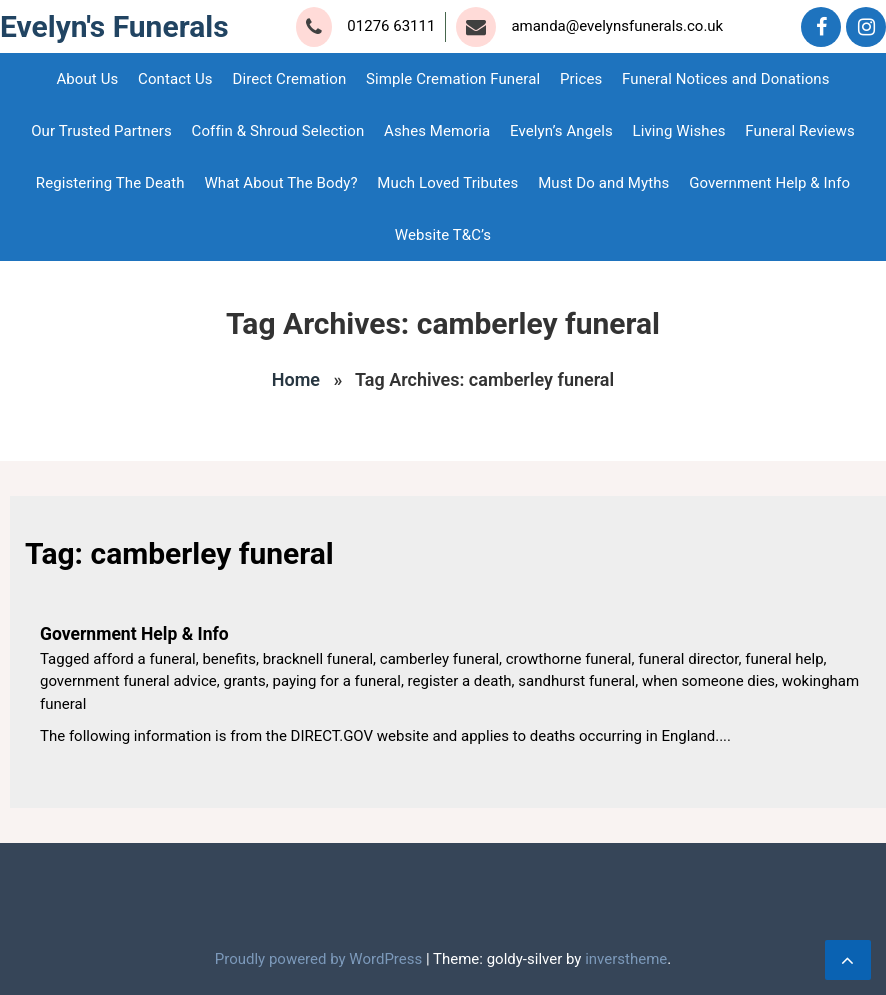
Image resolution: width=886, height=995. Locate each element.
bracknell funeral (318, 659)
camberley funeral (439, 659)
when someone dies (708, 681)
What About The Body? (280, 183)
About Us (87, 79)
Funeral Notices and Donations (726, 79)
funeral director (688, 659)
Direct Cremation (289, 79)
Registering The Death (110, 183)
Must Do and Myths (603, 183)
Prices (581, 79)
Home (296, 379)
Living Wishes (679, 131)
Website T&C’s (443, 235)
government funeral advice (128, 681)
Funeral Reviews (799, 131)
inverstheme (626, 959)
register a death (460, 681)
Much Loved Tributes (447, 183)
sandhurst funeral (576, 681)
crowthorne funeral (569, 659)
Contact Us (175, 79)
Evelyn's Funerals (114, 26)
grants (244, 681)
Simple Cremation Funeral (453, 79)
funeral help (784, 659)
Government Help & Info (769, 183)
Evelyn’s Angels (561, 131)
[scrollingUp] (848, 960)
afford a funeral (144, 659)
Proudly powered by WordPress (320, 959)
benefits (229, 659)
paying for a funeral (336, 681)
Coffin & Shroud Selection (278, 131)
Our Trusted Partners (101, 131)
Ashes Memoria (437, 131)
